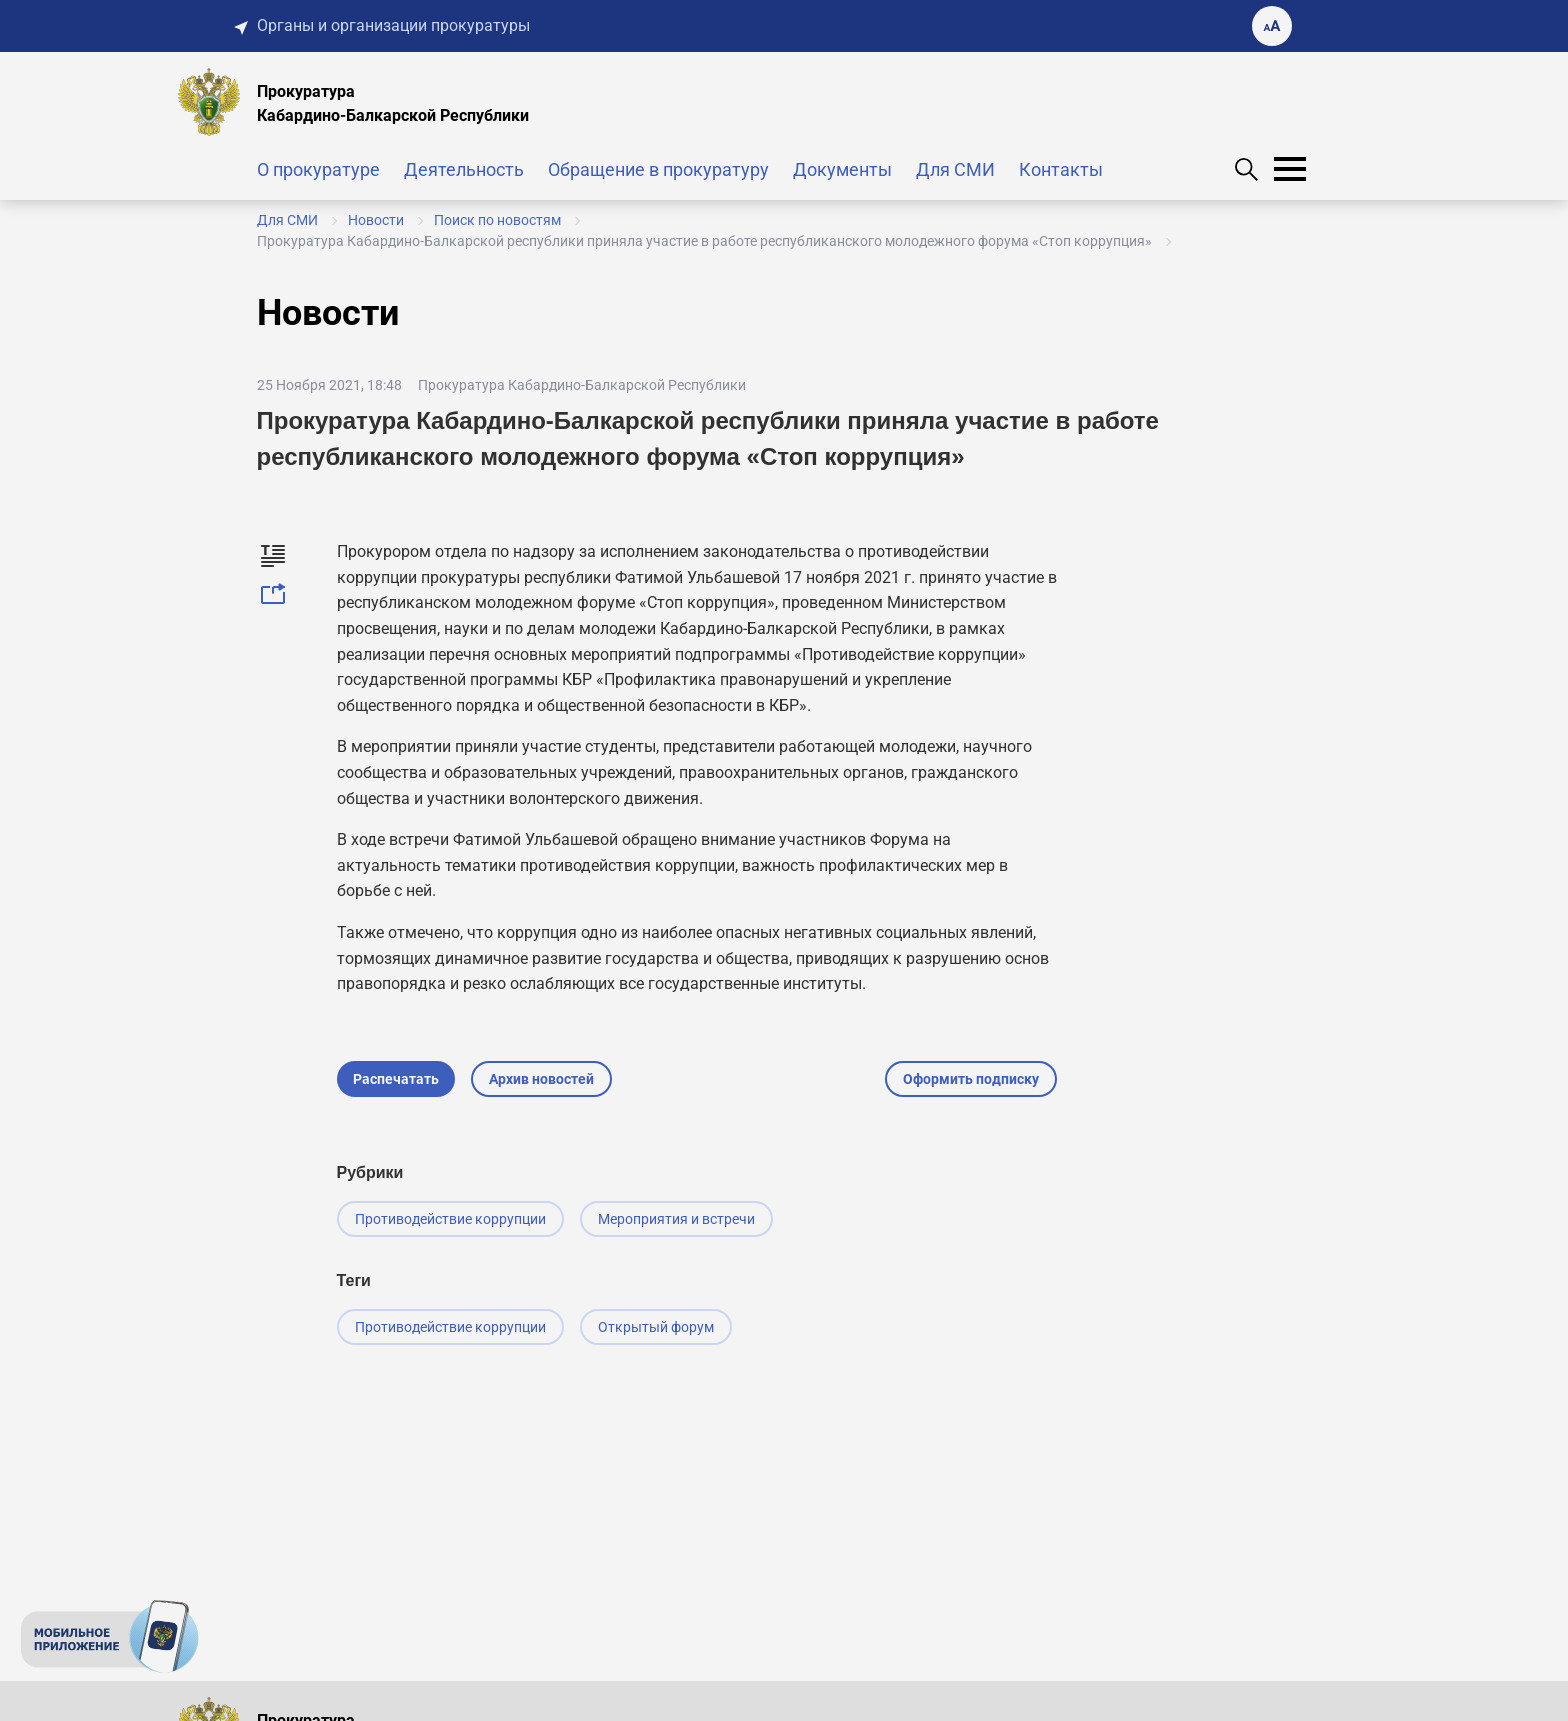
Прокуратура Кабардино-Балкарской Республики (582, 385)
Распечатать (396, 1079)
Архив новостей (541, 1079)
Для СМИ (955, 169)
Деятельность (464, 169)
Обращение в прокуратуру (658, 169)
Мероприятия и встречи (676, 1219)
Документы (842, 169)
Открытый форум (656, 1327)
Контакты (1061, 169)
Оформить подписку (971, 1079)
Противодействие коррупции (450, 1219)
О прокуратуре (318, 169)
